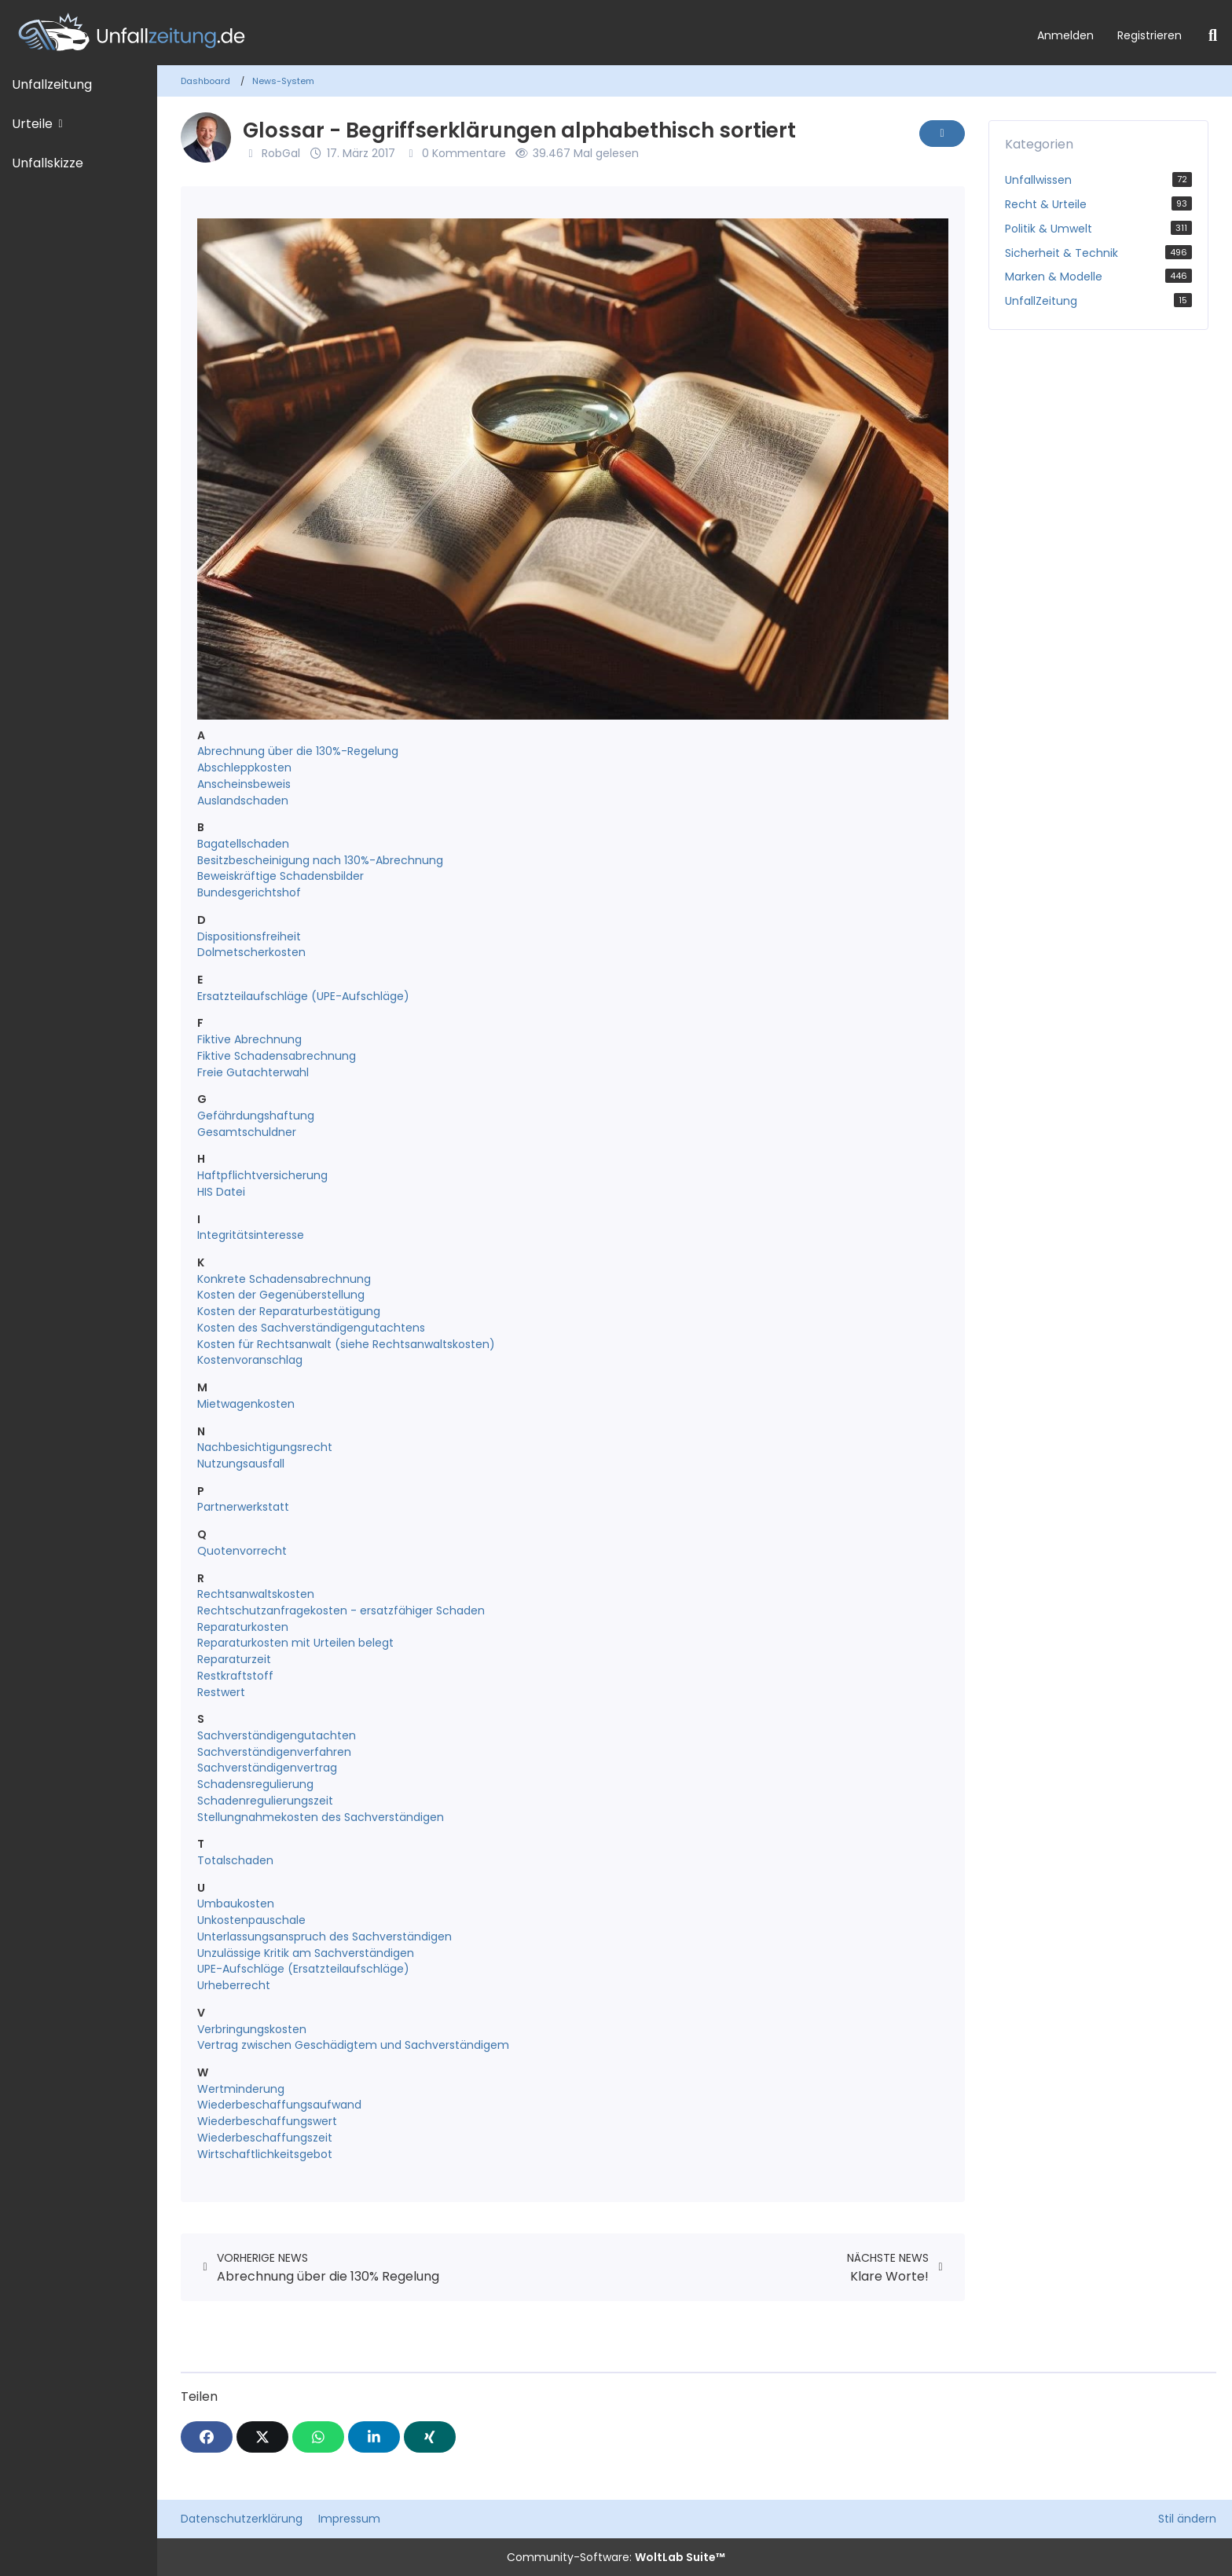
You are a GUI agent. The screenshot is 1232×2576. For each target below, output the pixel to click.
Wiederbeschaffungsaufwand (279, 2104)
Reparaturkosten (242, 1627)
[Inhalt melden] (942, 133)
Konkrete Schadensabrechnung (284, 1279)
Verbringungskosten (251, 2029)
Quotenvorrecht (242, 1551)
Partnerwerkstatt (243, 1507)
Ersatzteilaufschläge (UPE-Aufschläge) (303, 996)
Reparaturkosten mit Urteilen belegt (295, 1643)
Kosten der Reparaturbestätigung (288, 1311)
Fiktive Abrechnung (249, 1039)
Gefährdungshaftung (255, 1115)
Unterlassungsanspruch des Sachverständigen (324, 1936)
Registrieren (1149, 35)
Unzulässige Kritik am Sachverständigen (305, 1953)
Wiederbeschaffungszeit (264, 2137)
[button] (374, 2437)
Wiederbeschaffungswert (267, 2121)
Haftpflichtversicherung (262, 1175)
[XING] (430, 2437)
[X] (262, 2437)
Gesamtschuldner (246, 1132)
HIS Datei (221, 1192)
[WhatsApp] (318, 2437)
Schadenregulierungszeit (265, 1800)
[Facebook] (207, 2437)
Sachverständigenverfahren (274, 1752)
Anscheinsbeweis (244, 784)
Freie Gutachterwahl (253, 1072)
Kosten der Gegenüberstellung (281, 1295)
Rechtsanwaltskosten (255, 1594)
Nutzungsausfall (240, 1463)
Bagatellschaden (243, 844)
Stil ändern (1187, 2519)
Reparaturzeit (234, 1659)
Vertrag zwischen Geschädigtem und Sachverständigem (353, 2045)
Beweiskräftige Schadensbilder (280, 876)
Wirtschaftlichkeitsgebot (264, 2154)
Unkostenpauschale (251, 1920)
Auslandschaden (242, 800)
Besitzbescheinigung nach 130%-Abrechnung (320, 860)
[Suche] (1213, 35)
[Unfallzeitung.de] (512, 32)
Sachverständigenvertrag (267, 1767)
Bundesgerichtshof (249, 892)
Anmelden (1065, 35)
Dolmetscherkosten (251, 952)
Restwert (221, 1692)
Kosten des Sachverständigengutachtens (311, 1328)
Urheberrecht (233, 1985)
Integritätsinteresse (250, 1235)
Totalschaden (235, 1860)
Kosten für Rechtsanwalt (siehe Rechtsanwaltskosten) (346, 1344)
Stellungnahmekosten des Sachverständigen (320, 1817)
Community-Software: (616, 2557)
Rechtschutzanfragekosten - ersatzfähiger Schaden (341, 1610)
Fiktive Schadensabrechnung (276, 1056)
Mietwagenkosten (246, 1404)
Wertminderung (240, 2089)
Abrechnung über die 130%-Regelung (297, 751)
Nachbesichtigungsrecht (264, 1447)
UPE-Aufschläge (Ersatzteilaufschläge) (303, 1969)
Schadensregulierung (255, 1784)
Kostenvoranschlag (249, 1360)
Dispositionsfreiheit (249, 936)
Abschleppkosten (244, 767)
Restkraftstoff (235, 1676)
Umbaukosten (235, 1903)
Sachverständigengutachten (276, 1735)
